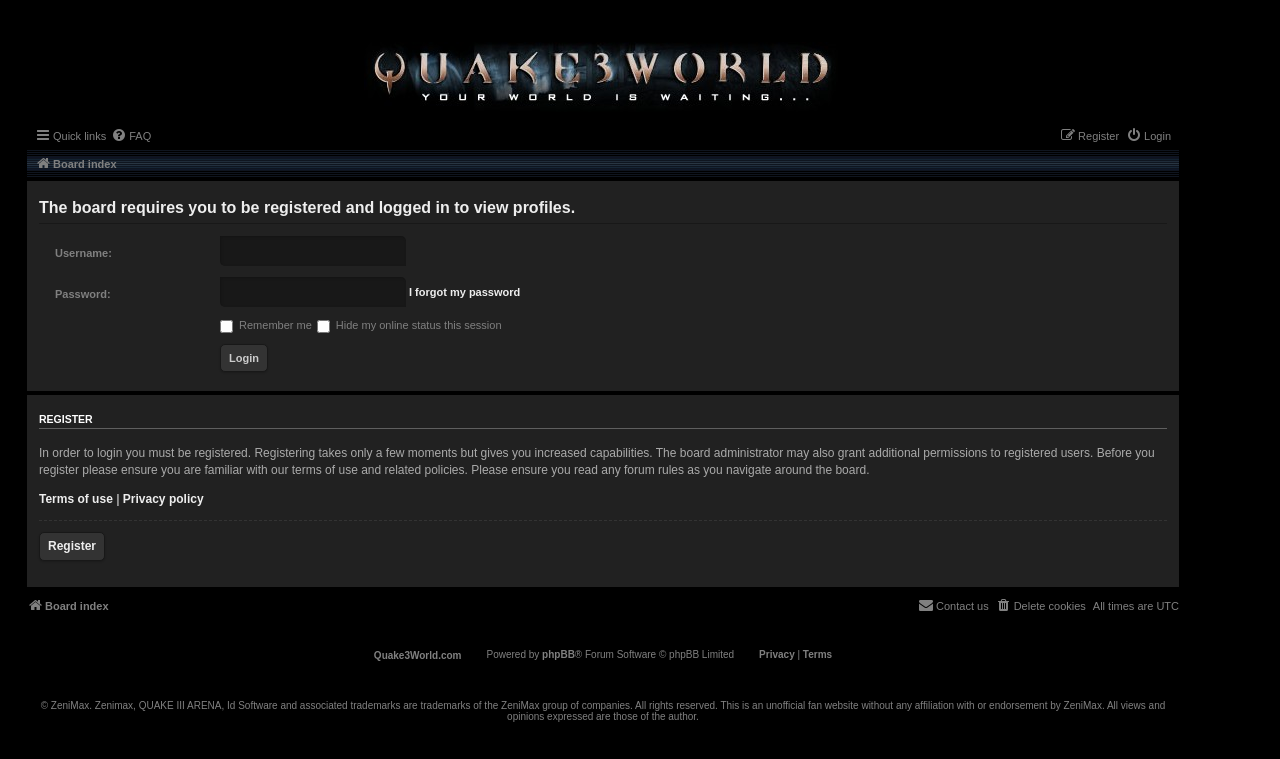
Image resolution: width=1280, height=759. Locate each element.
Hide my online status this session (409, 325)
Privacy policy (163, 499)
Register (72, 546)
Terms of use (76, 499)
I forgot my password (464, 292)
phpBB (558, 654)
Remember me (266, 325)
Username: (83, 253)
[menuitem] (131, 136)
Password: (83, 294)
